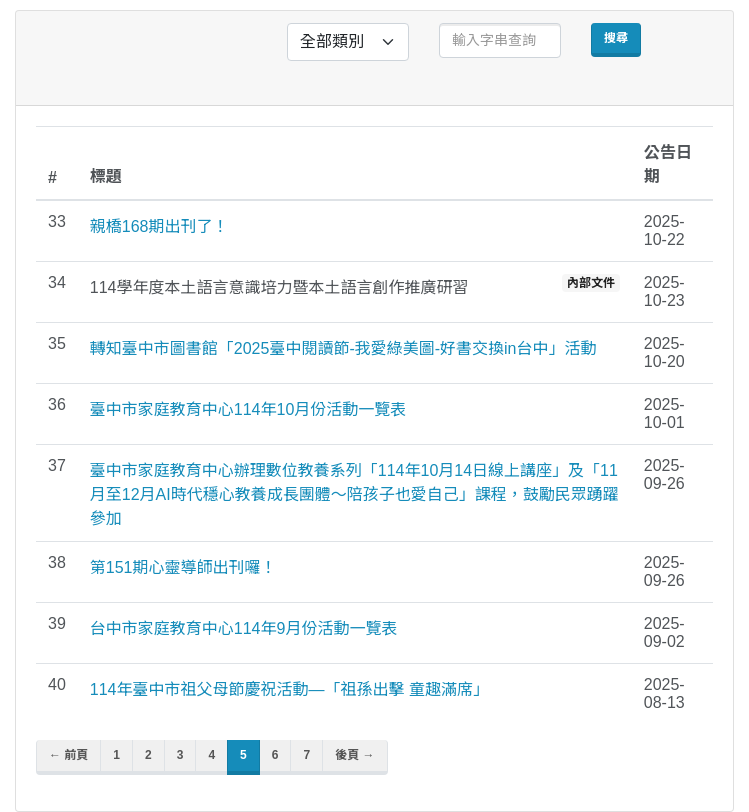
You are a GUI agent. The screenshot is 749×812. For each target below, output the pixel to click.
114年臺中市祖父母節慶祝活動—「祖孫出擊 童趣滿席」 (289, 689)
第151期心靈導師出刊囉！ (183, 567)
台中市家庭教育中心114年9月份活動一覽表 (244, 628)
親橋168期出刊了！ (159, 226)
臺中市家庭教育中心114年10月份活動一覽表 (248, 409)
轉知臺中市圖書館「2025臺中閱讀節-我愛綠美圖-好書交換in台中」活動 (343, 348)
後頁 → (354, 755)
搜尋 (616, 38)
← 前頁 (68, 755)
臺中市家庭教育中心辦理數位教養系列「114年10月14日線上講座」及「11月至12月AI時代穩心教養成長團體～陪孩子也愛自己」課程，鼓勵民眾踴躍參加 (354, 494)
